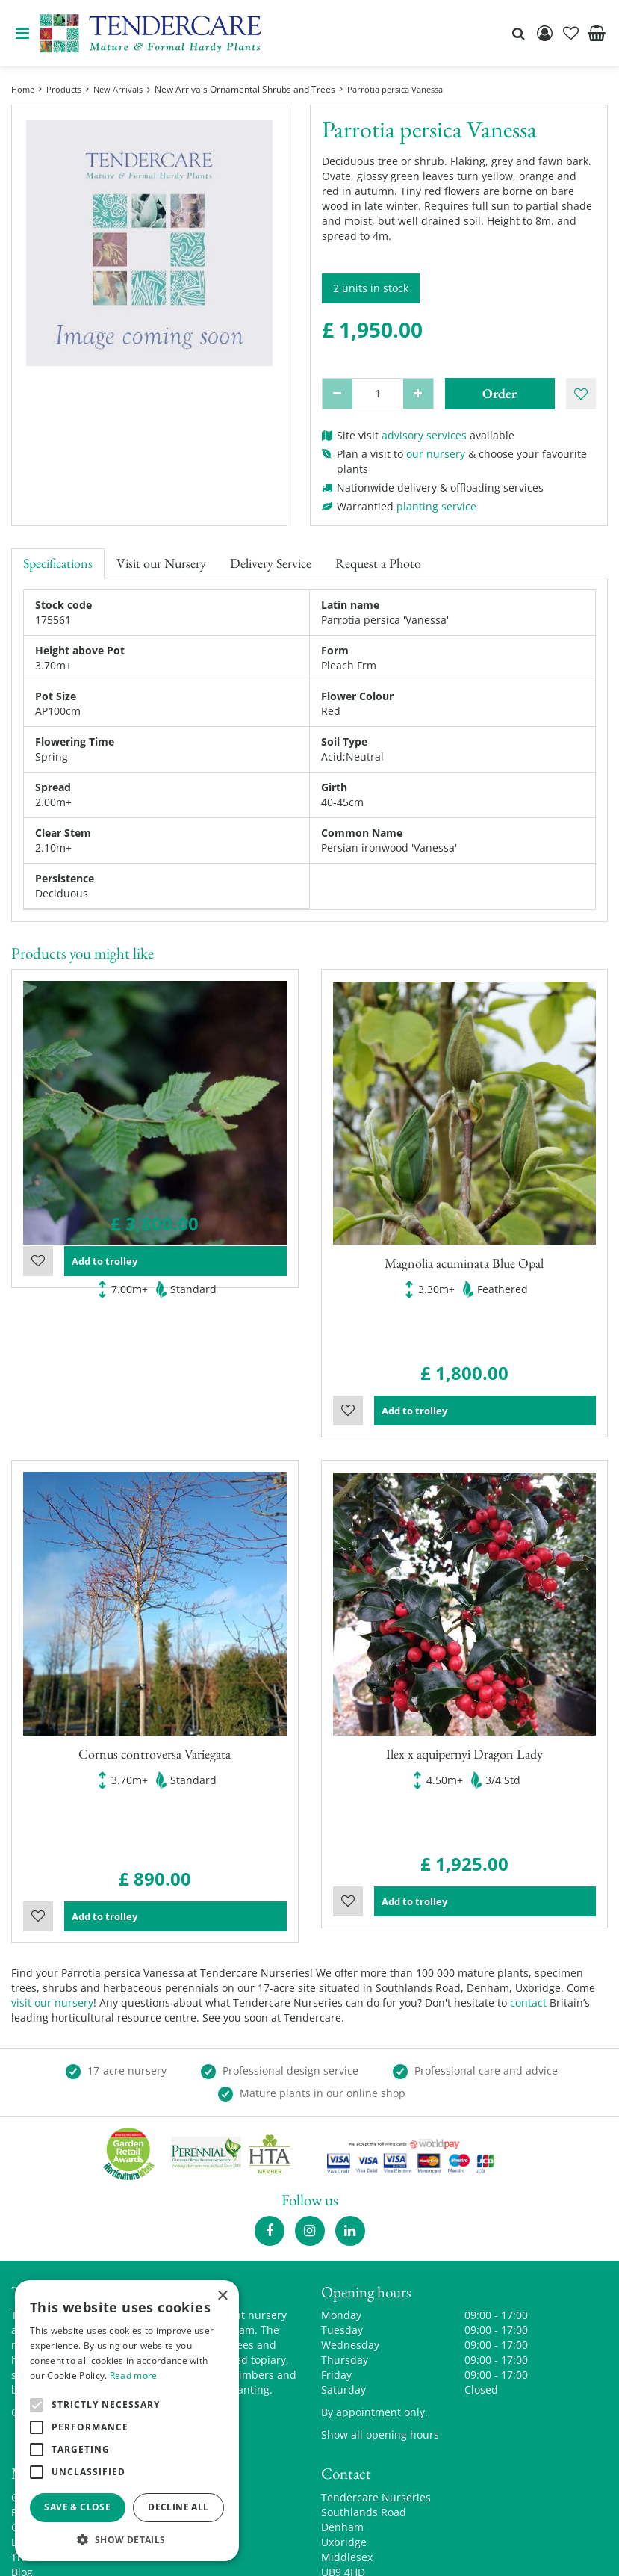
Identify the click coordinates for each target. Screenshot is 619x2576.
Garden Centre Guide (382, 2553)
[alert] (127, 2420)
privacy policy (482, 2553)
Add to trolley (175, 1356)
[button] (127, 2539)
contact (528, 1879)
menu (22, 33)
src (518, 33)
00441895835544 (363, 2471)
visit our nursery (52, 1879)
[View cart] (596, 33)
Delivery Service (270, 563)
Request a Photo (378, 563)
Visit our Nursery (161, 563)
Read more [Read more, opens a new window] (134, 2375)
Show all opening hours (380, 2311)
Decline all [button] (178, 2507)
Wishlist (38, 1357)
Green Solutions (277, 2553)
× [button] (222, 2296)
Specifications (58, 563)
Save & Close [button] (77, 2507)
